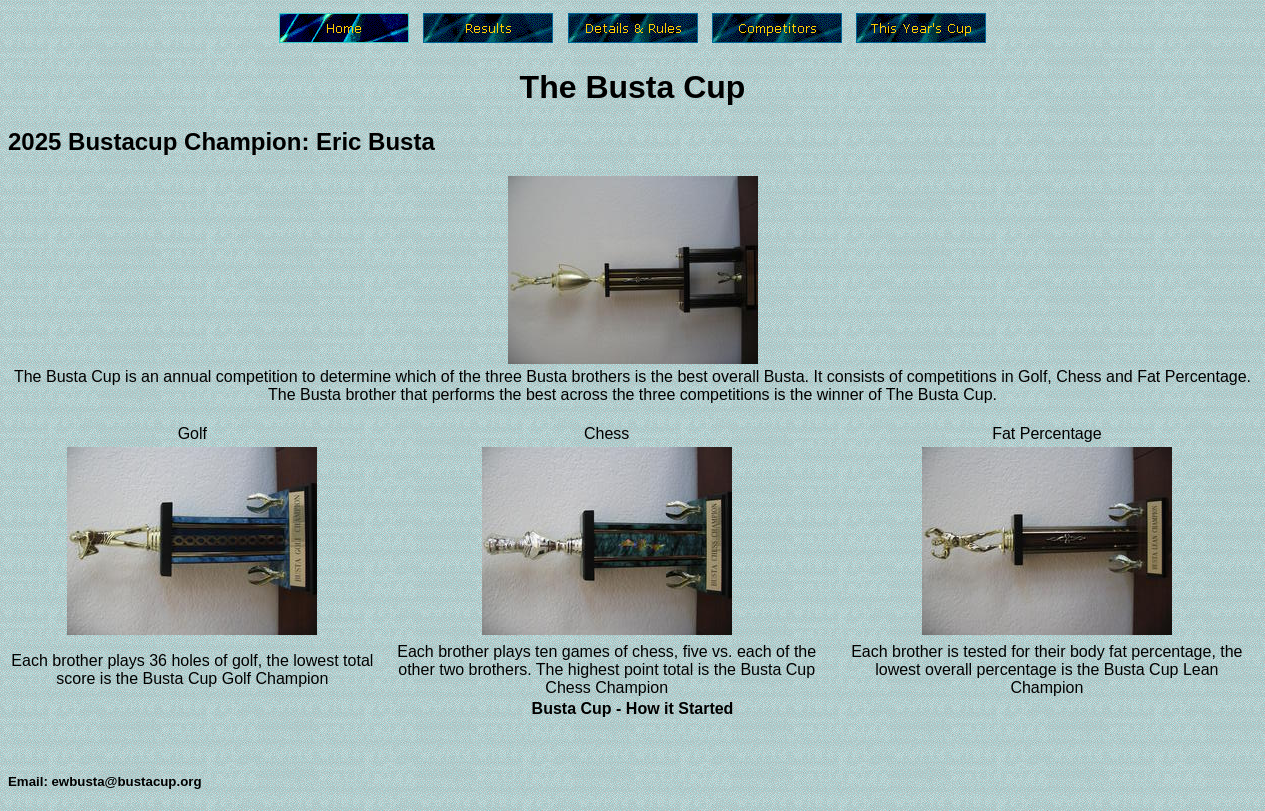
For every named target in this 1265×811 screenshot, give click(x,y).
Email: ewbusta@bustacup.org (105, 781)
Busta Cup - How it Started (633, 708)
